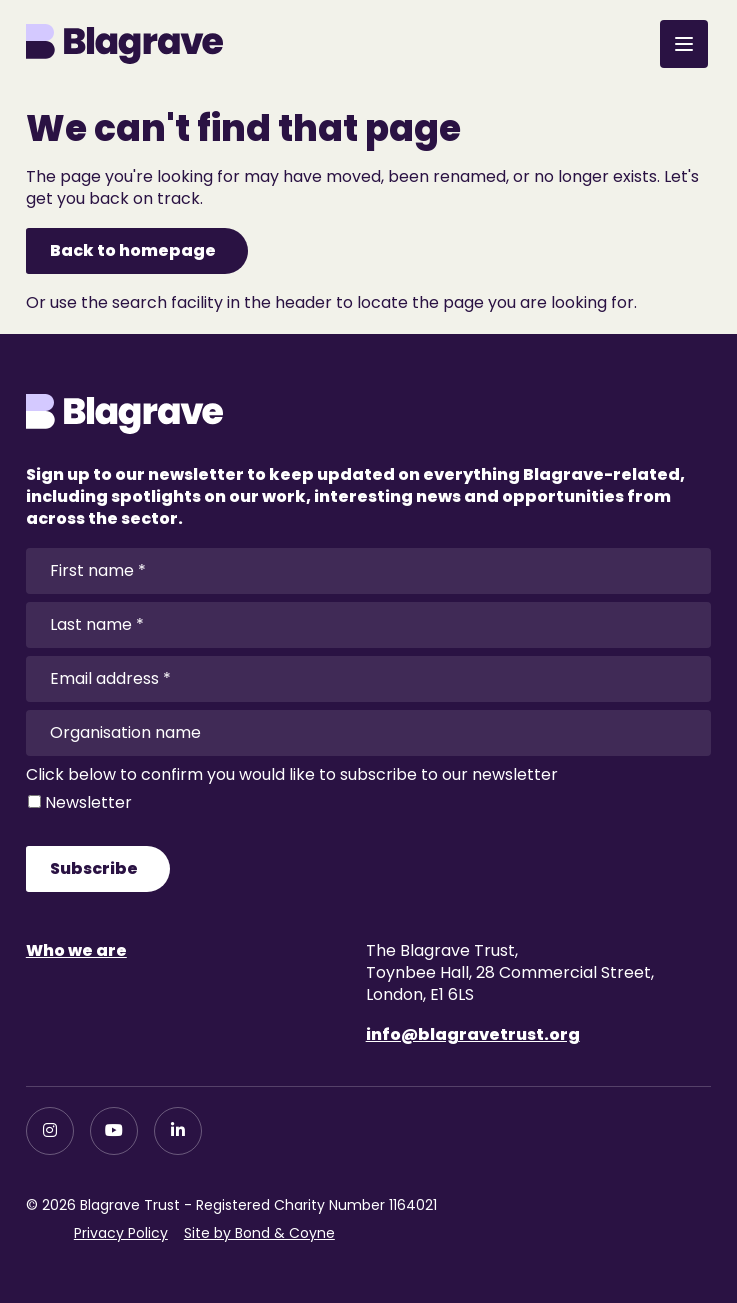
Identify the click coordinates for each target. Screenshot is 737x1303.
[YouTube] (114, 1131)
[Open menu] (684, 44)
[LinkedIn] (178, 1131)
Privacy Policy (121, 1233)
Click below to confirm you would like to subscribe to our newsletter (292, 775)
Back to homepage (133, 250)
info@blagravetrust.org (473, 1034)
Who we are (76, 950)
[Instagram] (50, 1131)
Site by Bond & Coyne (259, 1233)
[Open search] (624, 40)
